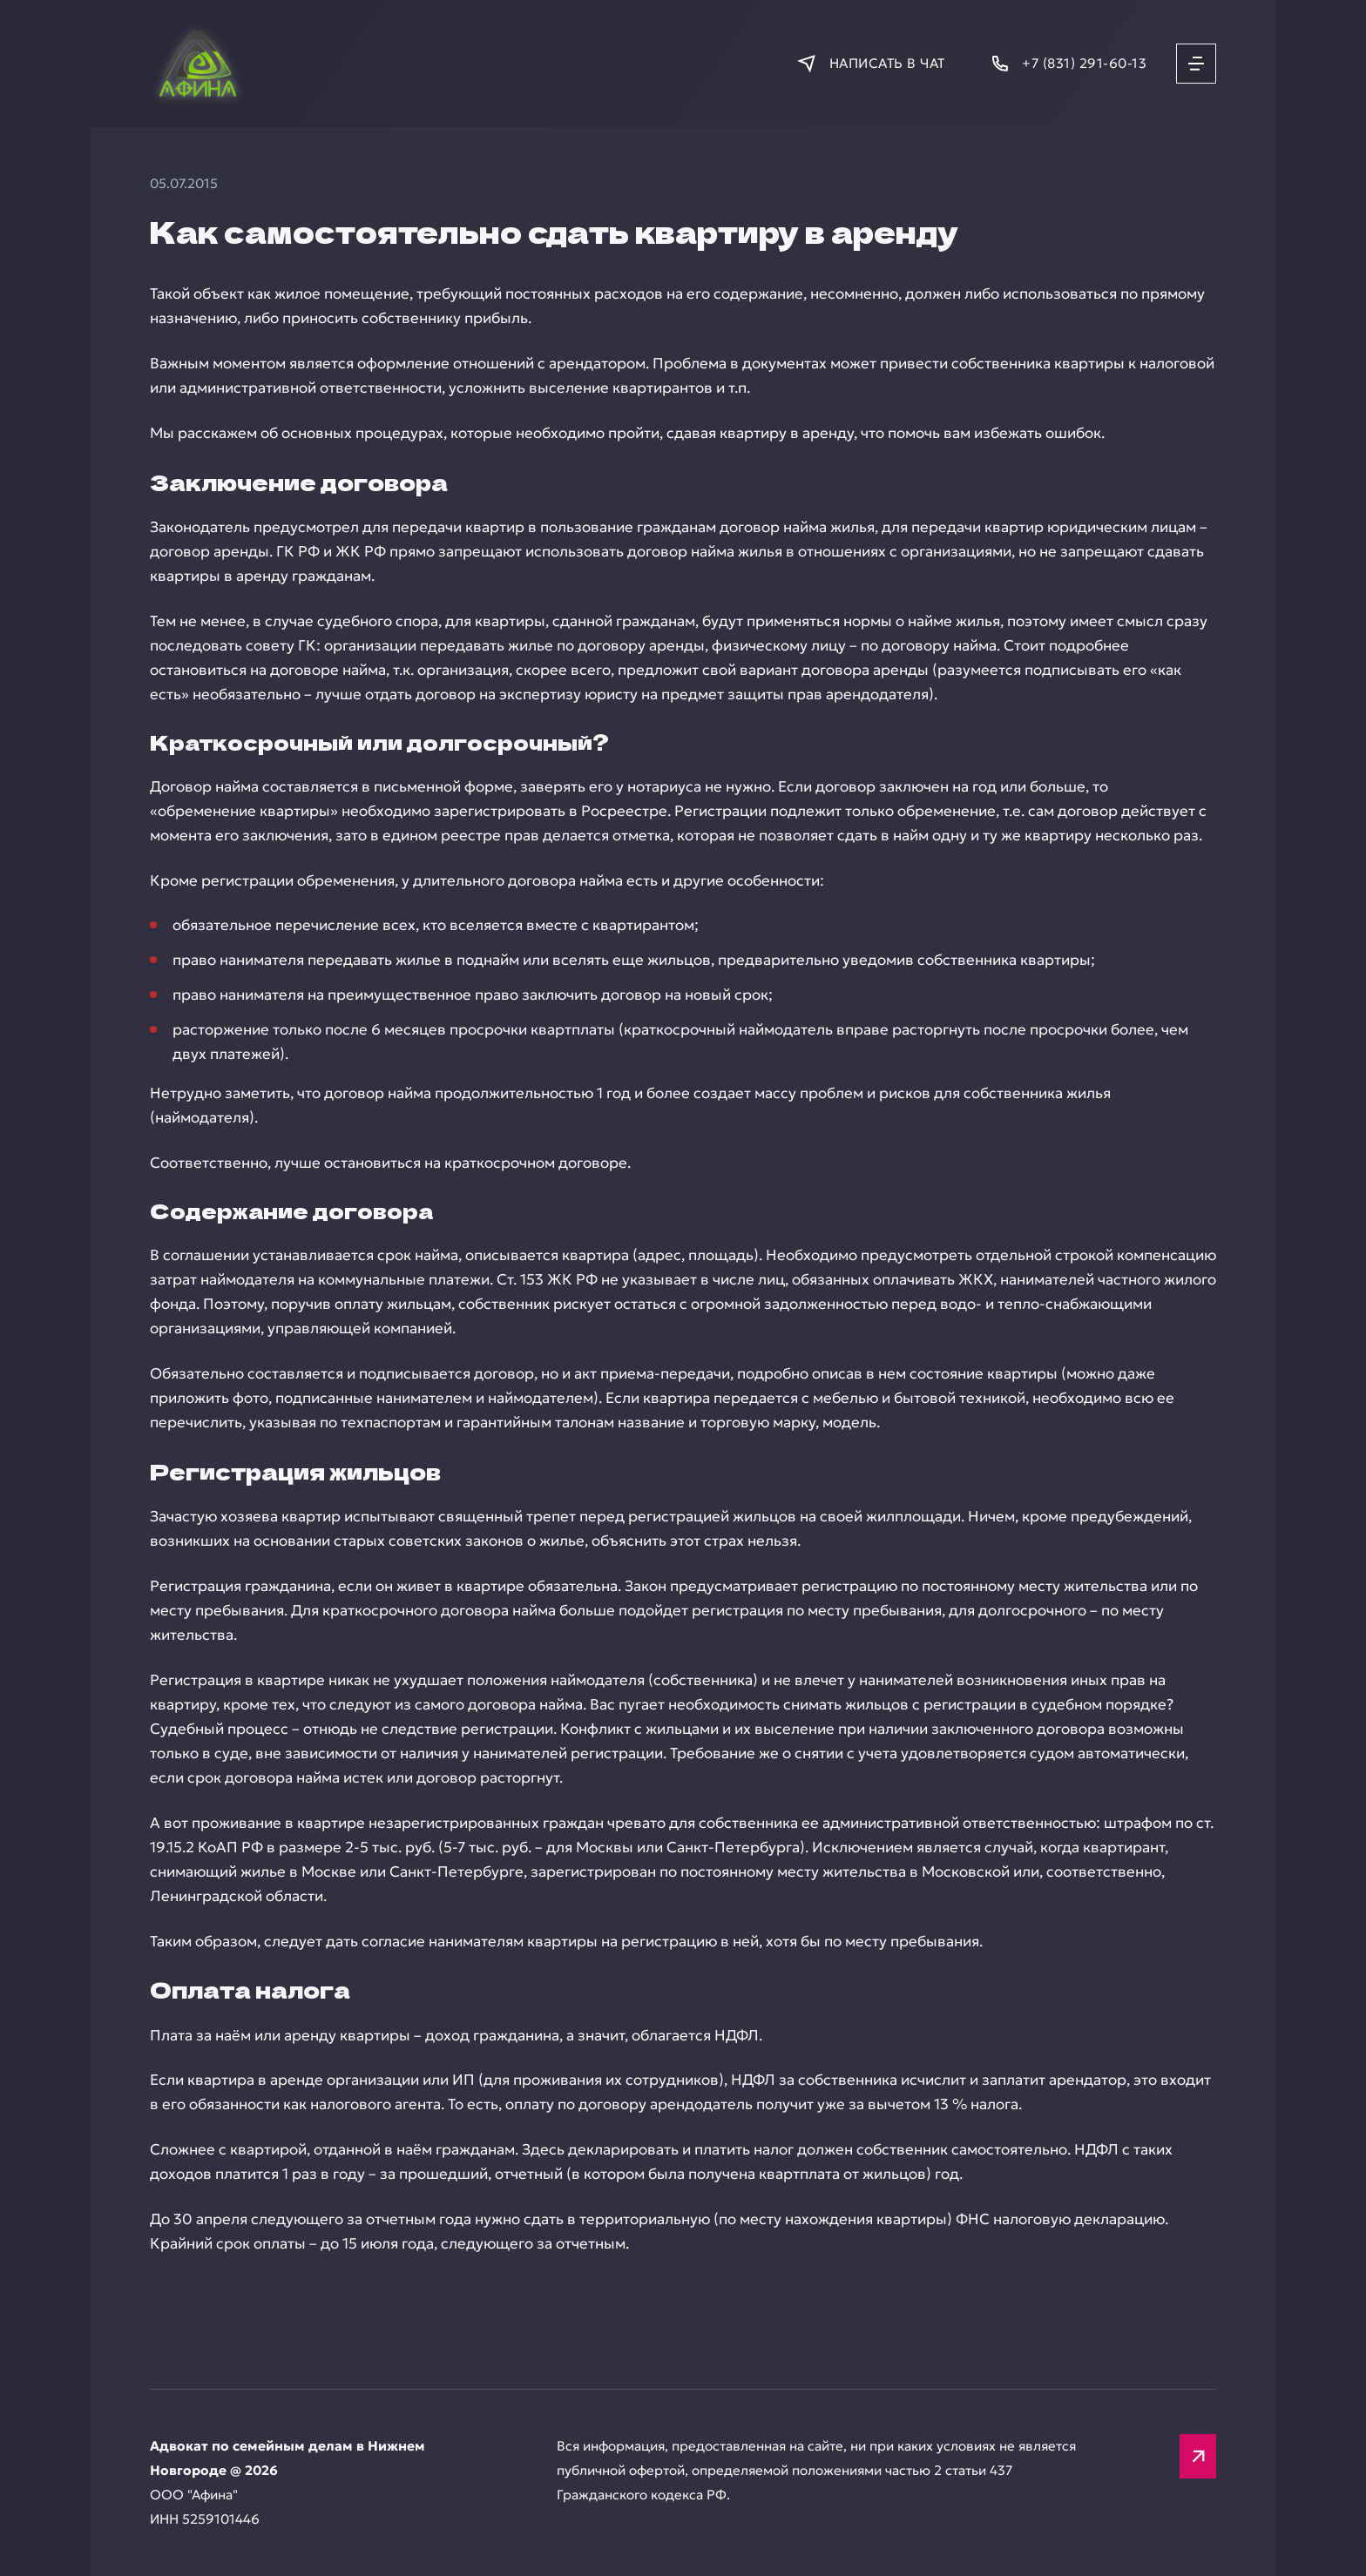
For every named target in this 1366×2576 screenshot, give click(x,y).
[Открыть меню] (1196, 64)
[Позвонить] (1068, 63)
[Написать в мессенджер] (870, 63)
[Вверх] (1198, 2456)
